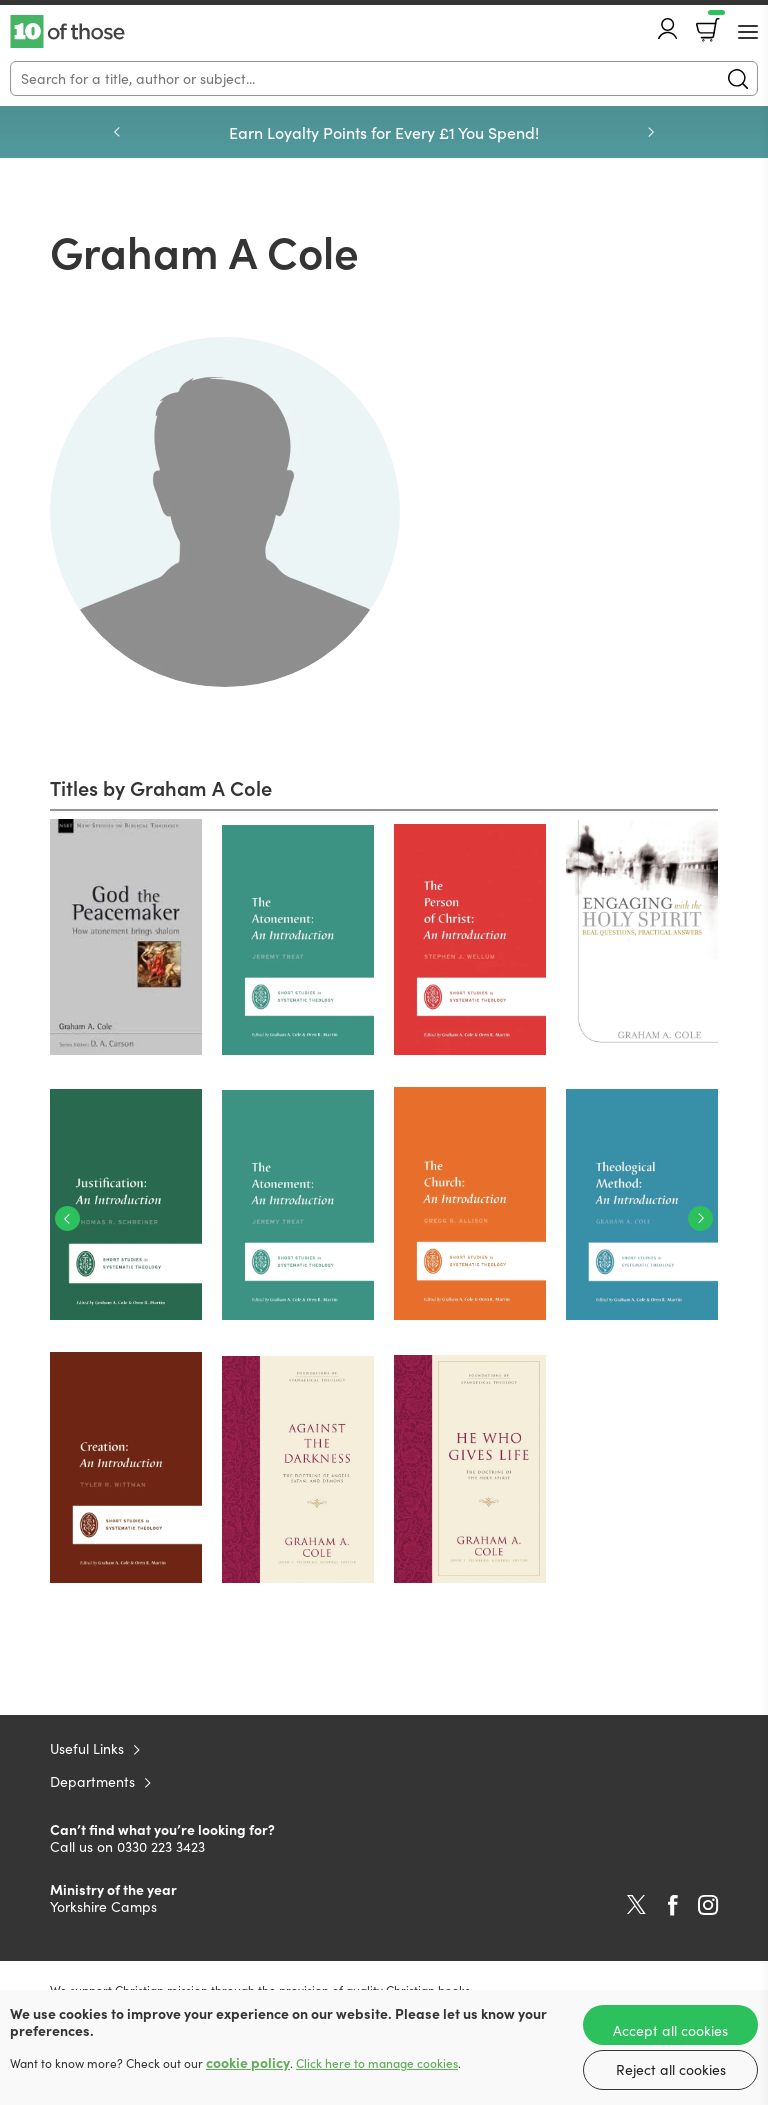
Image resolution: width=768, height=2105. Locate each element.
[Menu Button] (748, 32)
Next (651, 132)
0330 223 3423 (161, 1846)
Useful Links (87, 1748)
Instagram (708, 1905)
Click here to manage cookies (377, 2063)
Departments (92, 1781)
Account (668, 28)
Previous (117, 132)
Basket (714, 23)
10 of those (67, 32)
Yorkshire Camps (103, 1906)
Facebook (673, 1905)
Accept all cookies (670, 2030)
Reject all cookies (671, 2069)
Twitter (636, 1905)
